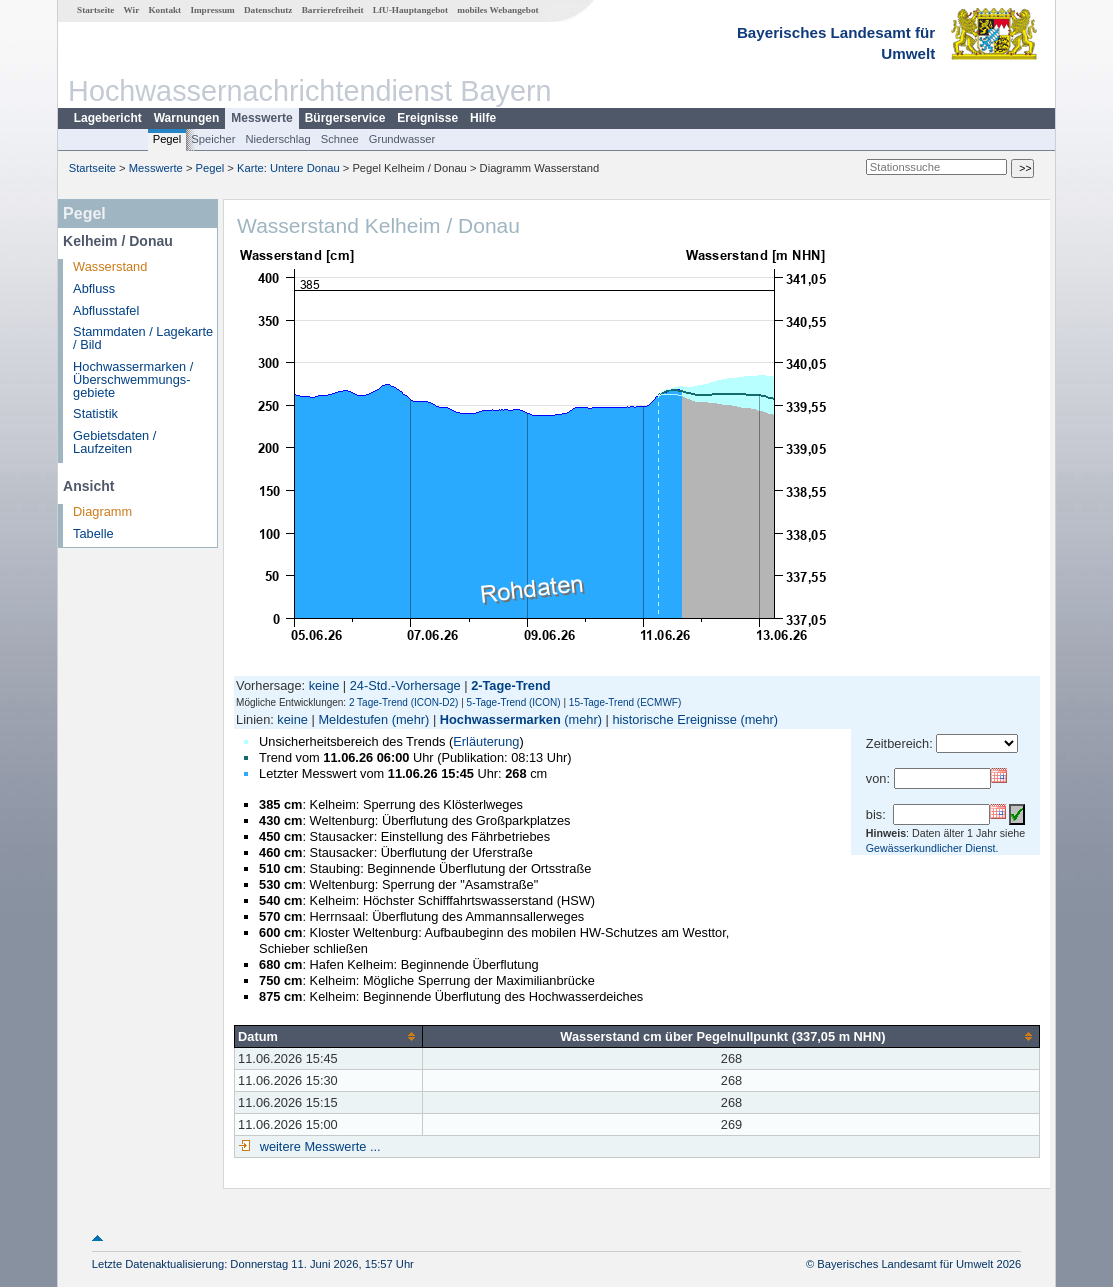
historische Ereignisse (674, 719)
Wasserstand (110, 266)
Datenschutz (268, 10)
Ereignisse (427, 118)
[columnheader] (329, 1036)
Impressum (212, 10)
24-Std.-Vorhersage (405, 685)
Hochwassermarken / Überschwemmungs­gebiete (133, 379)
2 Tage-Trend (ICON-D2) (403, 702)
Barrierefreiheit (333, 10)
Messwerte (261, 118)
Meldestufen (353, 719)
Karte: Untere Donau (288, 168)
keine (324, 685)
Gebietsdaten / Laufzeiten (114, 442)
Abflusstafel (106, 310)
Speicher (213, 139)
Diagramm (102, 511)
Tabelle (93, 533)
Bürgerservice (345, 118)
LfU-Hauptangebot (410, 10)
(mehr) (411, 719)
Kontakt (164, 10)
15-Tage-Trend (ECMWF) (625, 702)
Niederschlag (277, 139)
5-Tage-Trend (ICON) (514, 702)
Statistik (95, 413)
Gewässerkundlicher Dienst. (932, 848)
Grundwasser (402, 139)
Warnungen (187, 118)
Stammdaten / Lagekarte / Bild (143, 338)
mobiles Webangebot (497, 10)
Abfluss (94, 288)
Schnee (340, 139)
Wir (132, 10)
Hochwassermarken (500, 719)
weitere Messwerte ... (318, 1146)
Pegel (167, 139)
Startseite (95, 10)
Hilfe (483, 118)
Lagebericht (108, 118)
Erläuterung (486, 741)
